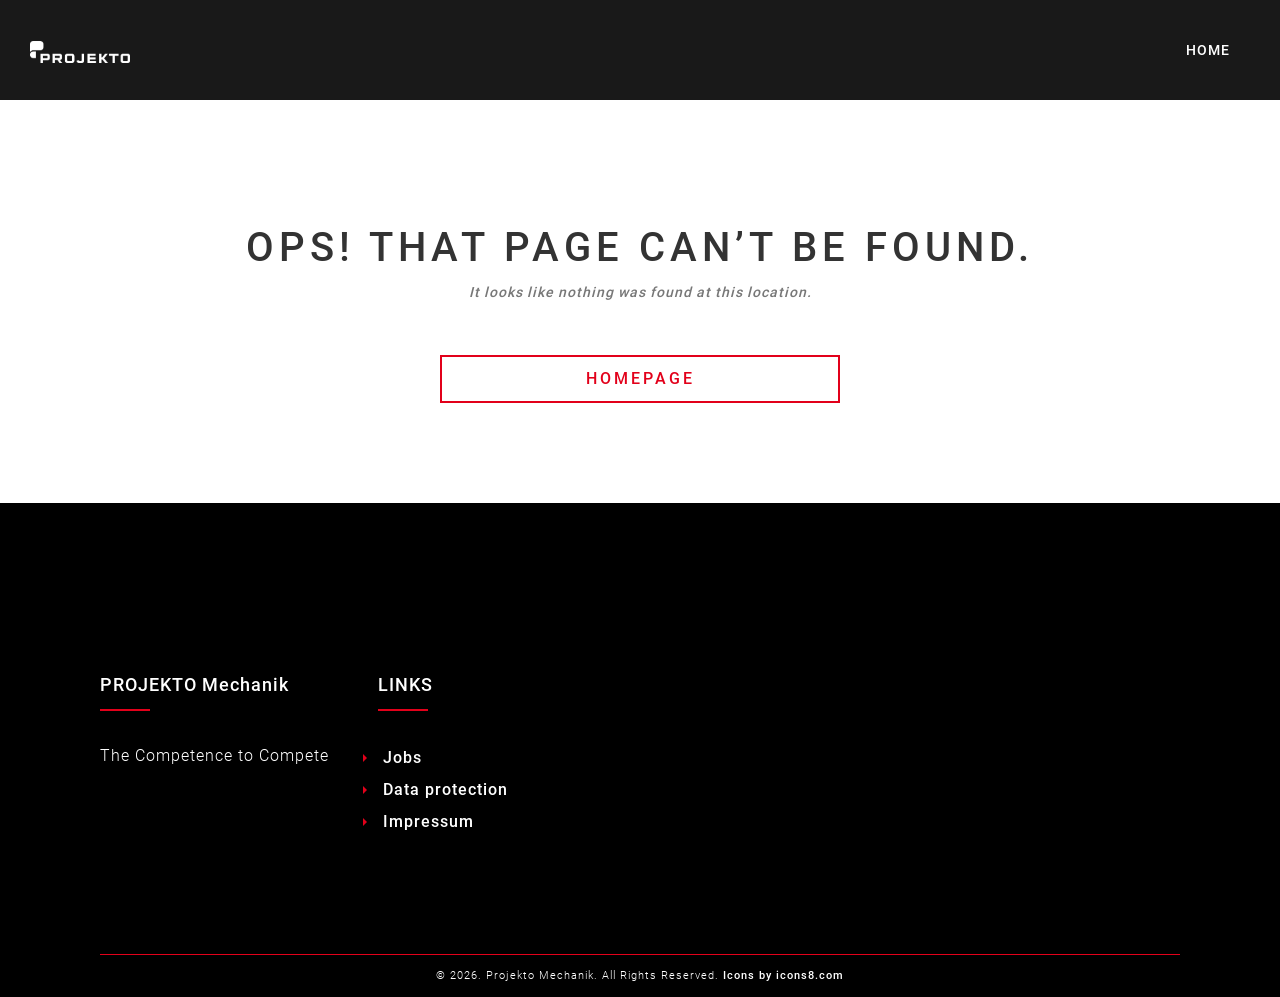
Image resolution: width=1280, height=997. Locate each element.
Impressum (428, 821)
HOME (1208, 50)
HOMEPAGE (640, 378)
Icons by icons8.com (783, 975)
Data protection (445, 789)
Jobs (402, 757)
